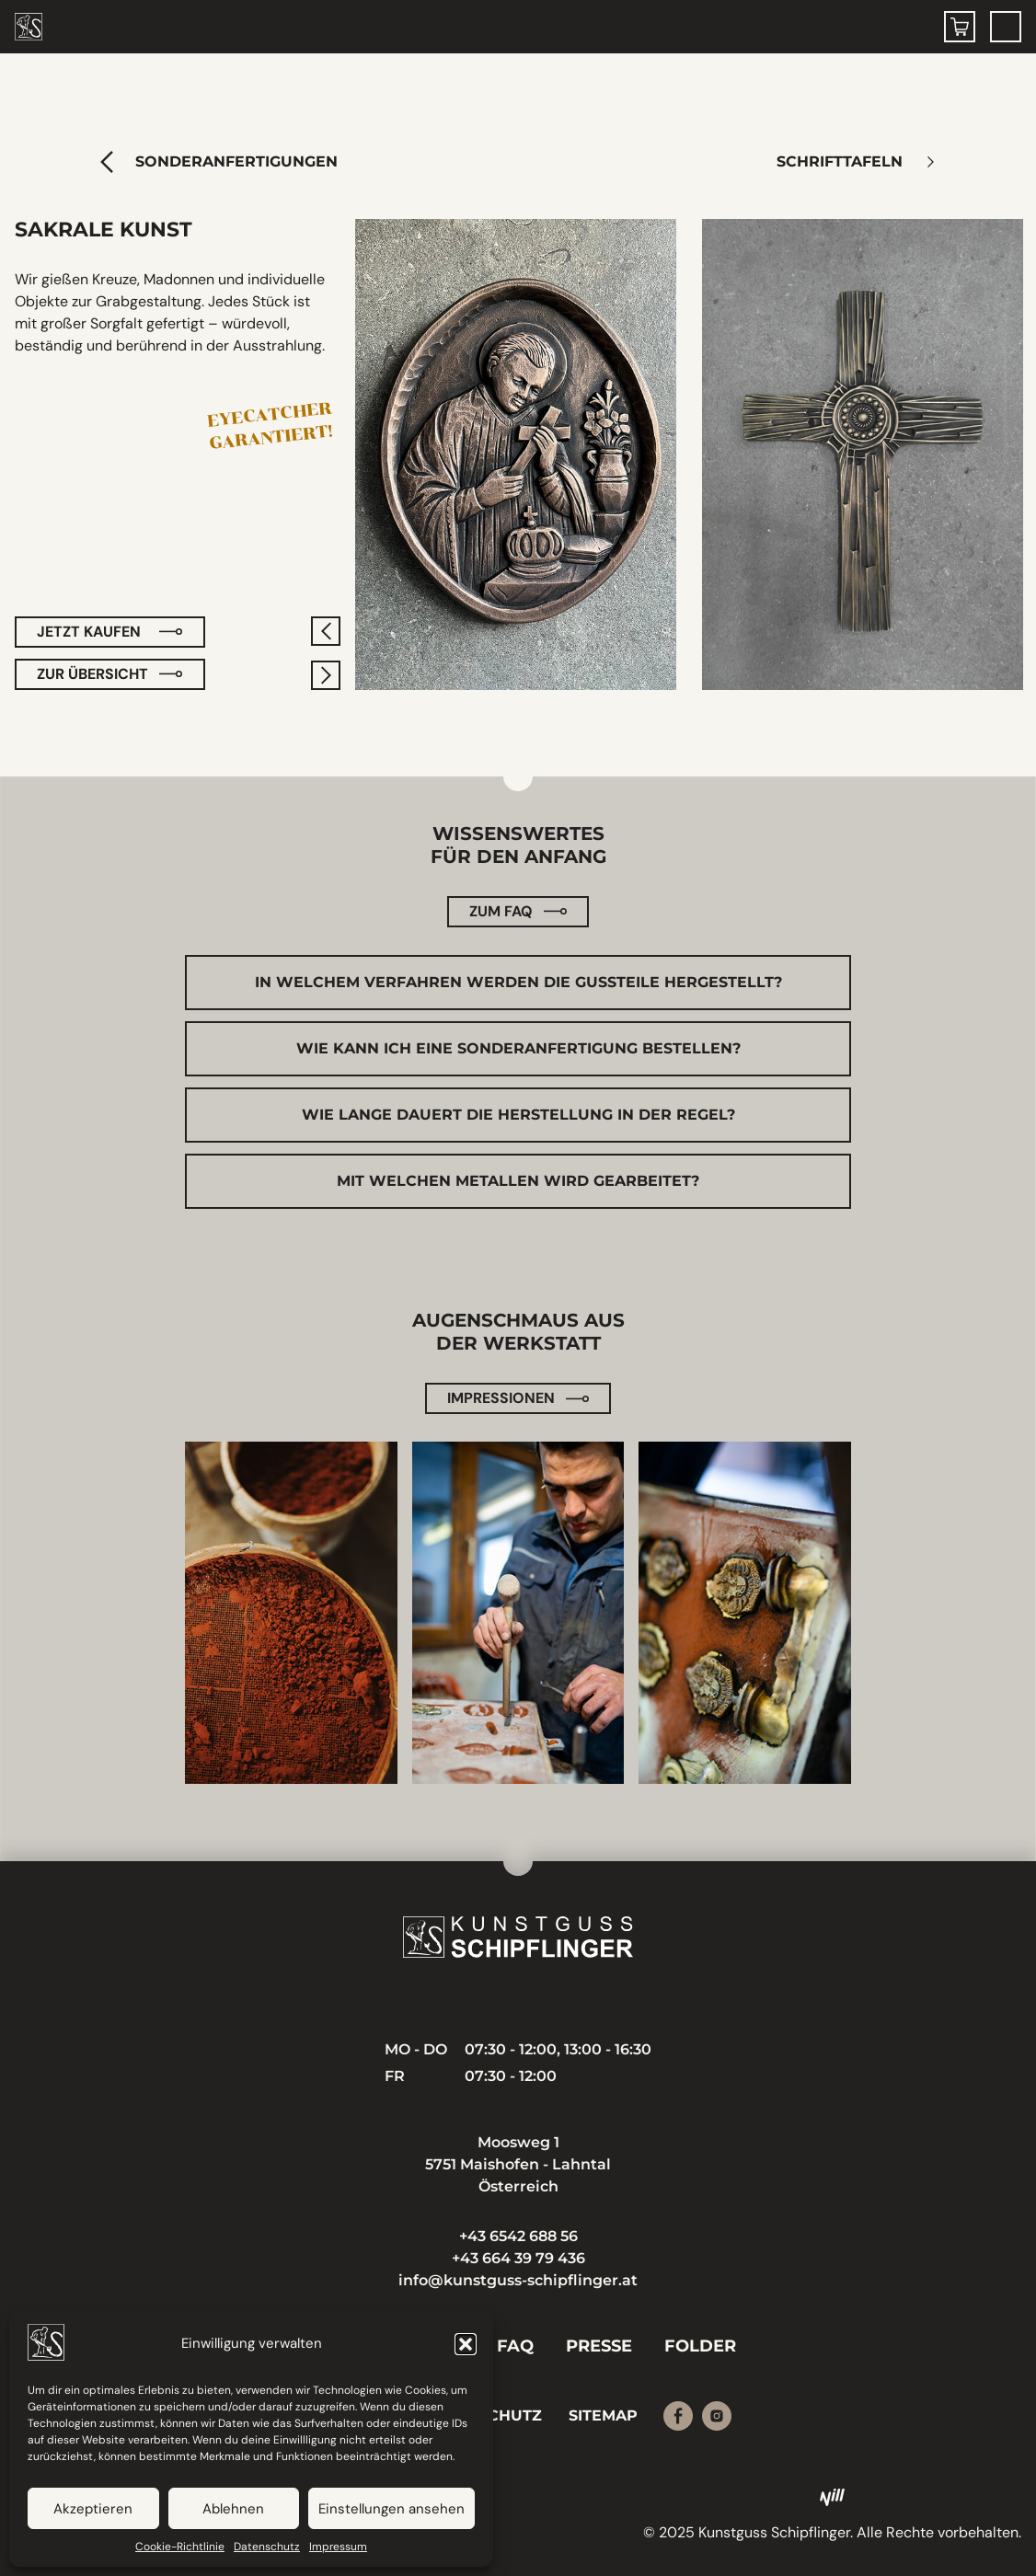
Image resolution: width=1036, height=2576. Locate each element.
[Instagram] (716, 2416)
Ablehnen (233, 2509)
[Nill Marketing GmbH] (833, 2498)
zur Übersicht (92, 674)
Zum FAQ (501, 911)
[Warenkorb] (959, 26)
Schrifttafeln (838, 161)
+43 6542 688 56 (518, 2236)
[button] (465, 2344)
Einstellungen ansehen (391, 2509)
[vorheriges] (325, 631)
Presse (599, 2346)
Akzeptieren (92, 2509)
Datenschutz (267, 2546)
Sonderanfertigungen (236, 161)
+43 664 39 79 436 (518, 2258)
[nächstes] (325, 675)
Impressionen (501, 1398)
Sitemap (603, 2415)
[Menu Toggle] (1005, 26)
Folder (700, 2346)
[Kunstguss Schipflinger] (518, 1937)
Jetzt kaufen (89, 631)
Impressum (338, 2546)
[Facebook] (678, 2416)
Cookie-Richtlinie (179, 2546)
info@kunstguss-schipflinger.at (518, 2280)
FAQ (515, 2346)
